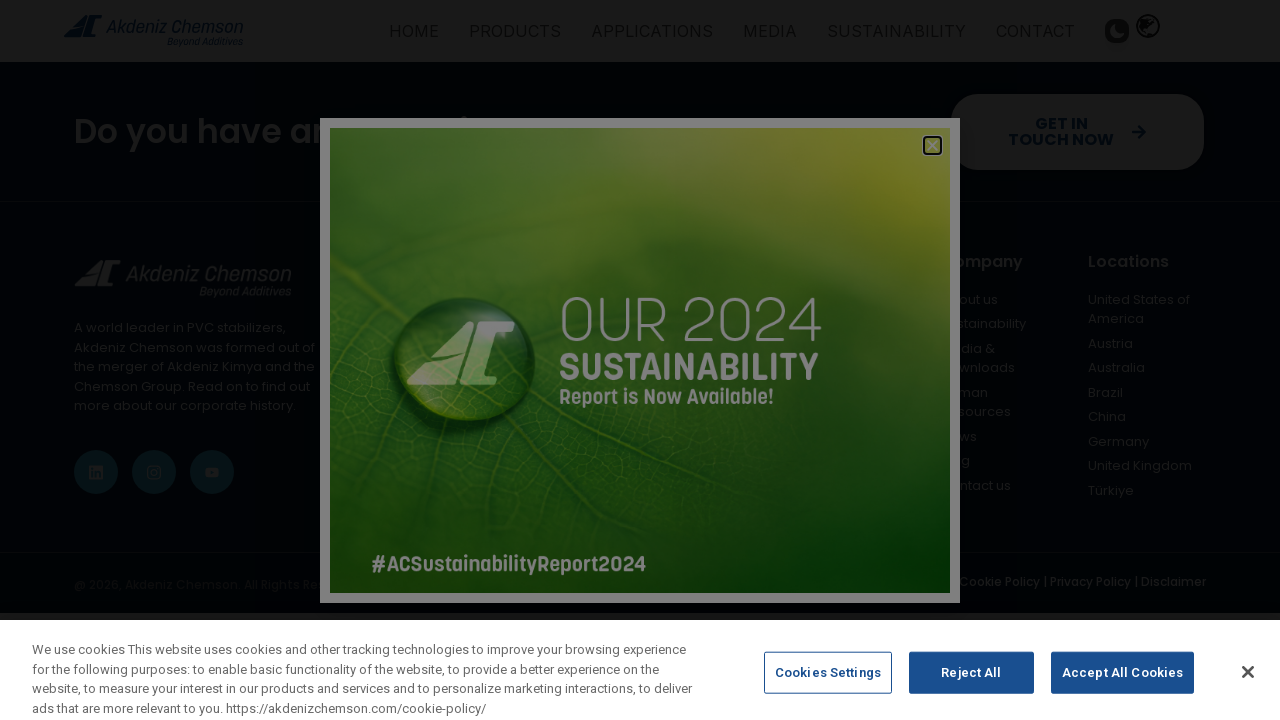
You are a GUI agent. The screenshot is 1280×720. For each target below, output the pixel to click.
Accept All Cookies (1122, 688)
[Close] (1248, 688)
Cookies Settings (828, 688)
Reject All (971, 688)
